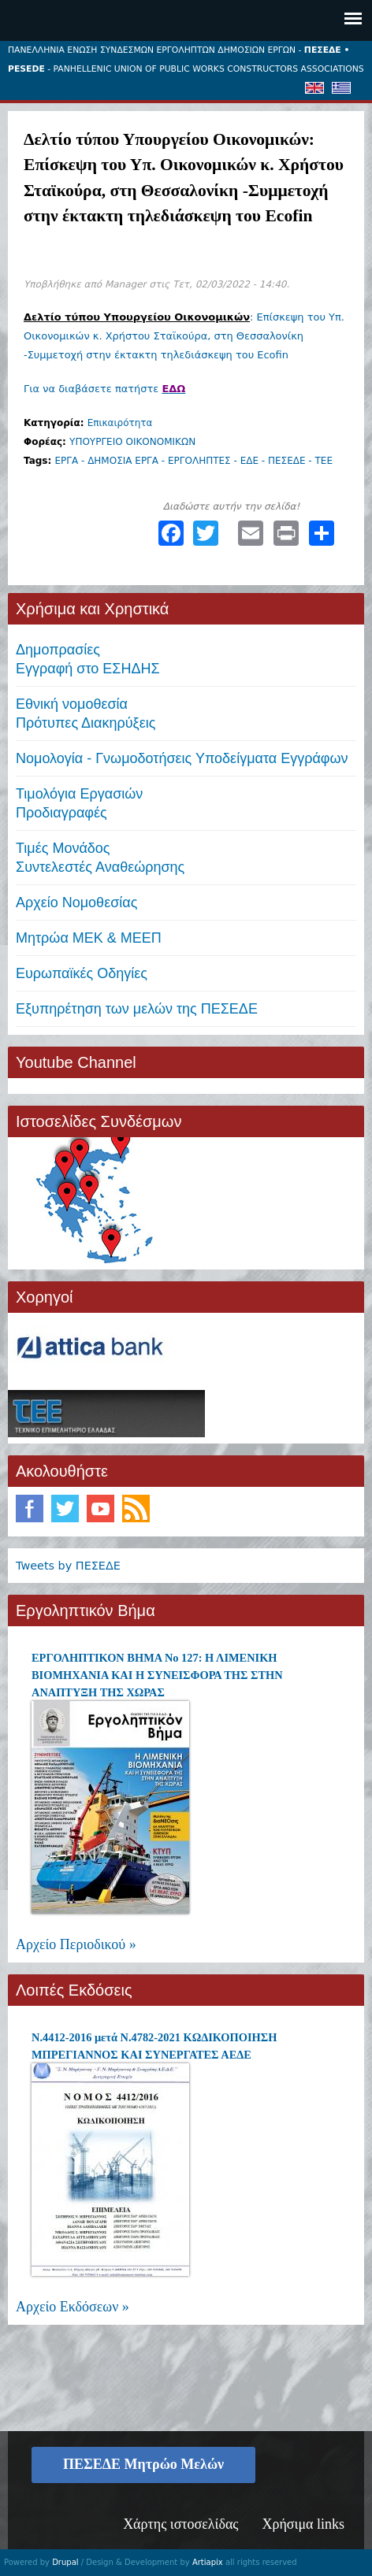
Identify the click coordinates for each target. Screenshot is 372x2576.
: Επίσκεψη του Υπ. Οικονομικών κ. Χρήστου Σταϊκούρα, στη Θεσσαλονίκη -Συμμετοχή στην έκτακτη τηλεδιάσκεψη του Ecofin (184, 336)
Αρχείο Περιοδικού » (76, 1944)
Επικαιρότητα (120, 422)
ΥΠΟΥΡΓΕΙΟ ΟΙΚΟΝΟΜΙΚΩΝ (132, 441)
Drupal (65, 2562)
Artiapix (207, 2562)
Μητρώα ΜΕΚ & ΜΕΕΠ (89, 938)
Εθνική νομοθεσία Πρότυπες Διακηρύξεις (85, 713)
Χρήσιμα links (303, 2524)
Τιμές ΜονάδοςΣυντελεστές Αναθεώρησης (100, 857)
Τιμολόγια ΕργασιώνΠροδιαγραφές (79, 803)
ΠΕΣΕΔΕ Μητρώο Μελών (143, 2464)
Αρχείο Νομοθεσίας (76, 902)
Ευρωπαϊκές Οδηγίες (81, 973)
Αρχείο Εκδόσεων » (72, 2307)
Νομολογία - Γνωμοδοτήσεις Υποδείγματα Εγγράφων (182, 758)
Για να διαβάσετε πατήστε (104, 389)
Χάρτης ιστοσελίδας (180, 2524)
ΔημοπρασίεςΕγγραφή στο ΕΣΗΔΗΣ (88, 659)
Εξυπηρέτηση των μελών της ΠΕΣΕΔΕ (137, 1009)
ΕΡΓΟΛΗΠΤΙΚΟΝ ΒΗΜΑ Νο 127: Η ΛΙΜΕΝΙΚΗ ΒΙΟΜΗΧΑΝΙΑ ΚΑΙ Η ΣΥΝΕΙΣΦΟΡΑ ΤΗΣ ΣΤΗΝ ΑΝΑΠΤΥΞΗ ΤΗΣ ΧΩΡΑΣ (157, 1674)
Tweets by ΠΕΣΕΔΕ (68, 1565)
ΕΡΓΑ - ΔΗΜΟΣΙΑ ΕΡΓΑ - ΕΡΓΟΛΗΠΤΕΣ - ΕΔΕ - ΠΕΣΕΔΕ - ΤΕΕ (193, 460)
